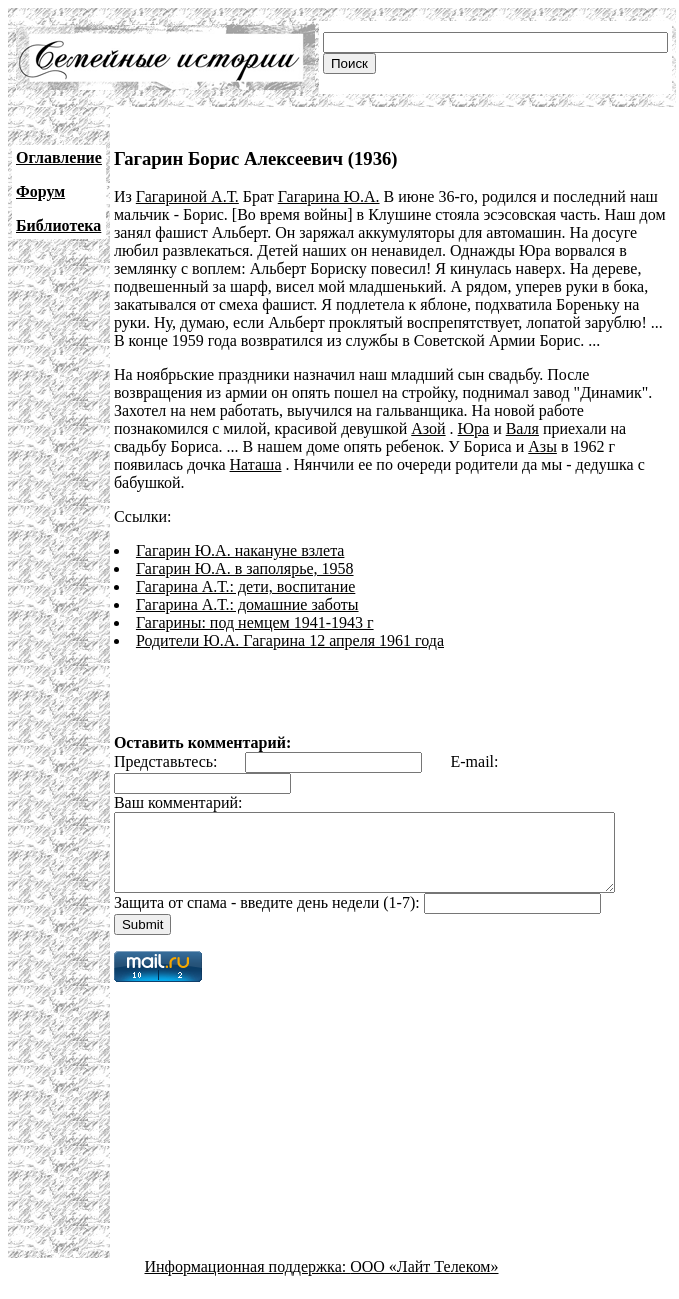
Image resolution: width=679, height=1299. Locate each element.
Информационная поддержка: (248, 1281)
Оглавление (59, 157)
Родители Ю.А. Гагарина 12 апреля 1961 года (290, 640)
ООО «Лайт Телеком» (424, 1281)
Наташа (256, 464)
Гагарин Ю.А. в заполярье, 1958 (245, 568)
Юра (474, 428)
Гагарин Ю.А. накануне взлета (240, 550)
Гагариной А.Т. (187, 196)
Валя (522, 428)
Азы (542, 446)
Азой (428, 428)
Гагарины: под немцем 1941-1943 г (255, 622)
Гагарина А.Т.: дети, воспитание (245, 586)
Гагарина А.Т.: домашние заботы (247, 604)
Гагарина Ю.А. (329, 196)
